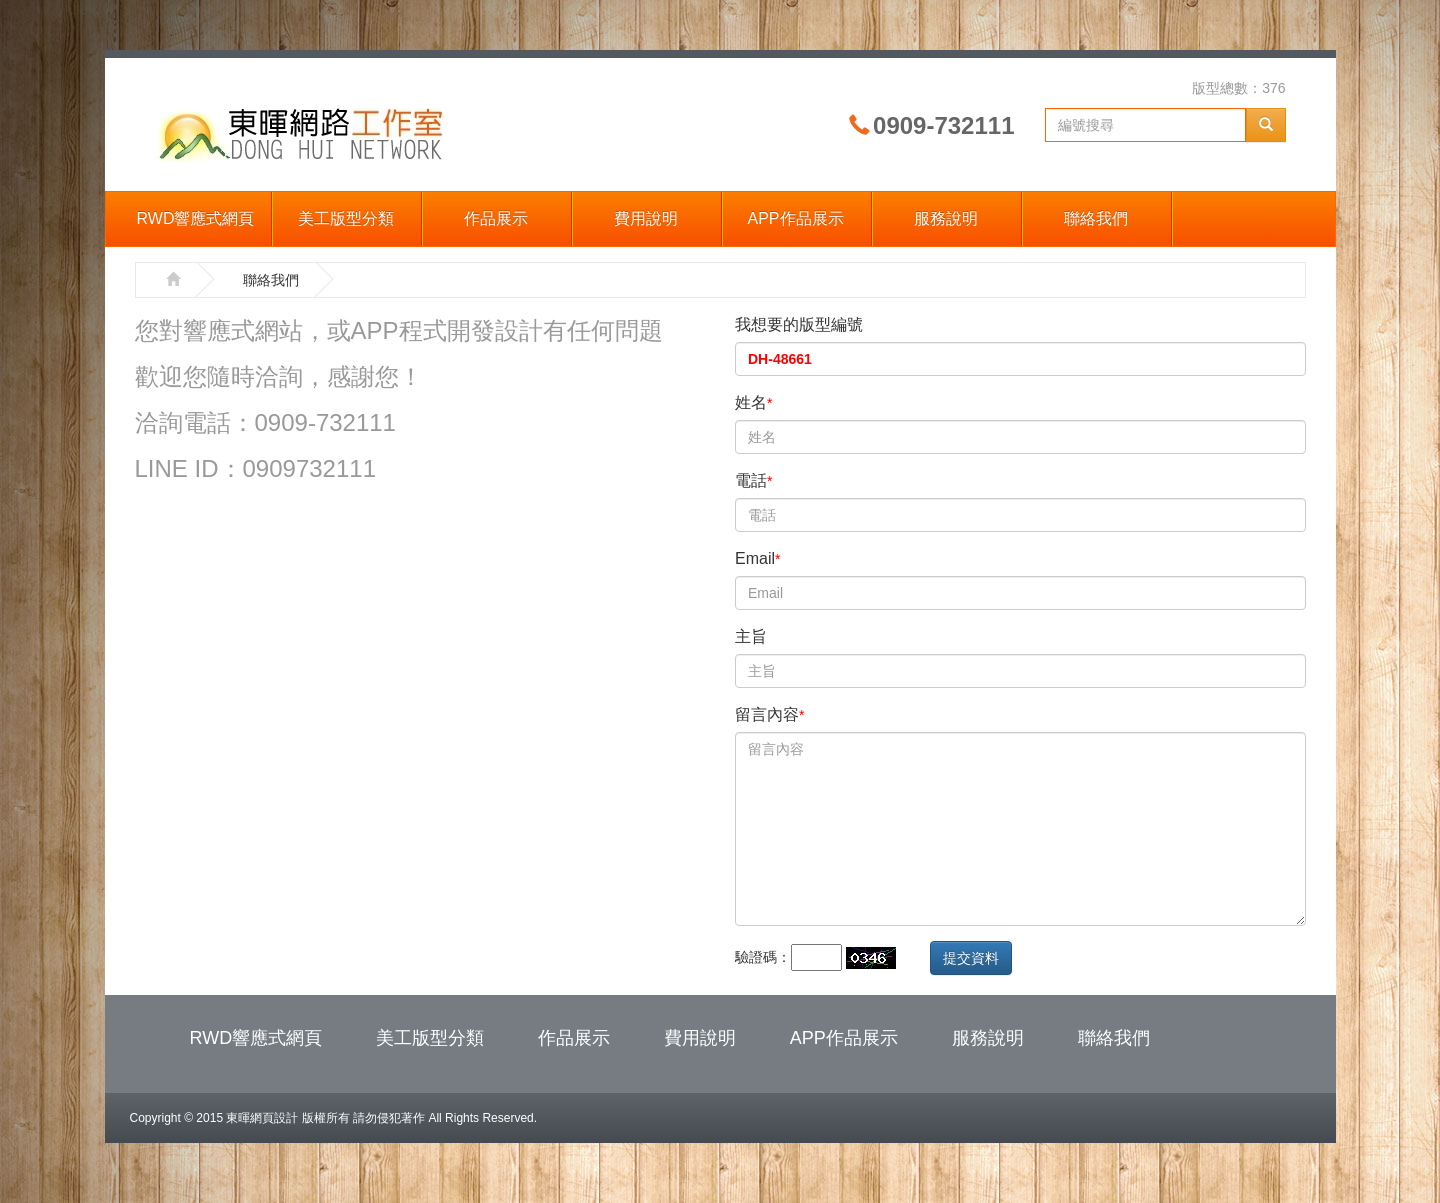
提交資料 (971, 958)
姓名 (753, 402)
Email (757, 558)
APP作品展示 (795, 218)
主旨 (751, 636)
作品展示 (496, 218)
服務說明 (946, 218)
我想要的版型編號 (799, 324)
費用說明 (646, 218)
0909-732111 (943, 125)
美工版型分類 (346, 218)
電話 (753, 480)
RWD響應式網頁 (196, 218)
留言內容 (769, 714)
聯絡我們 (1096, 218)
